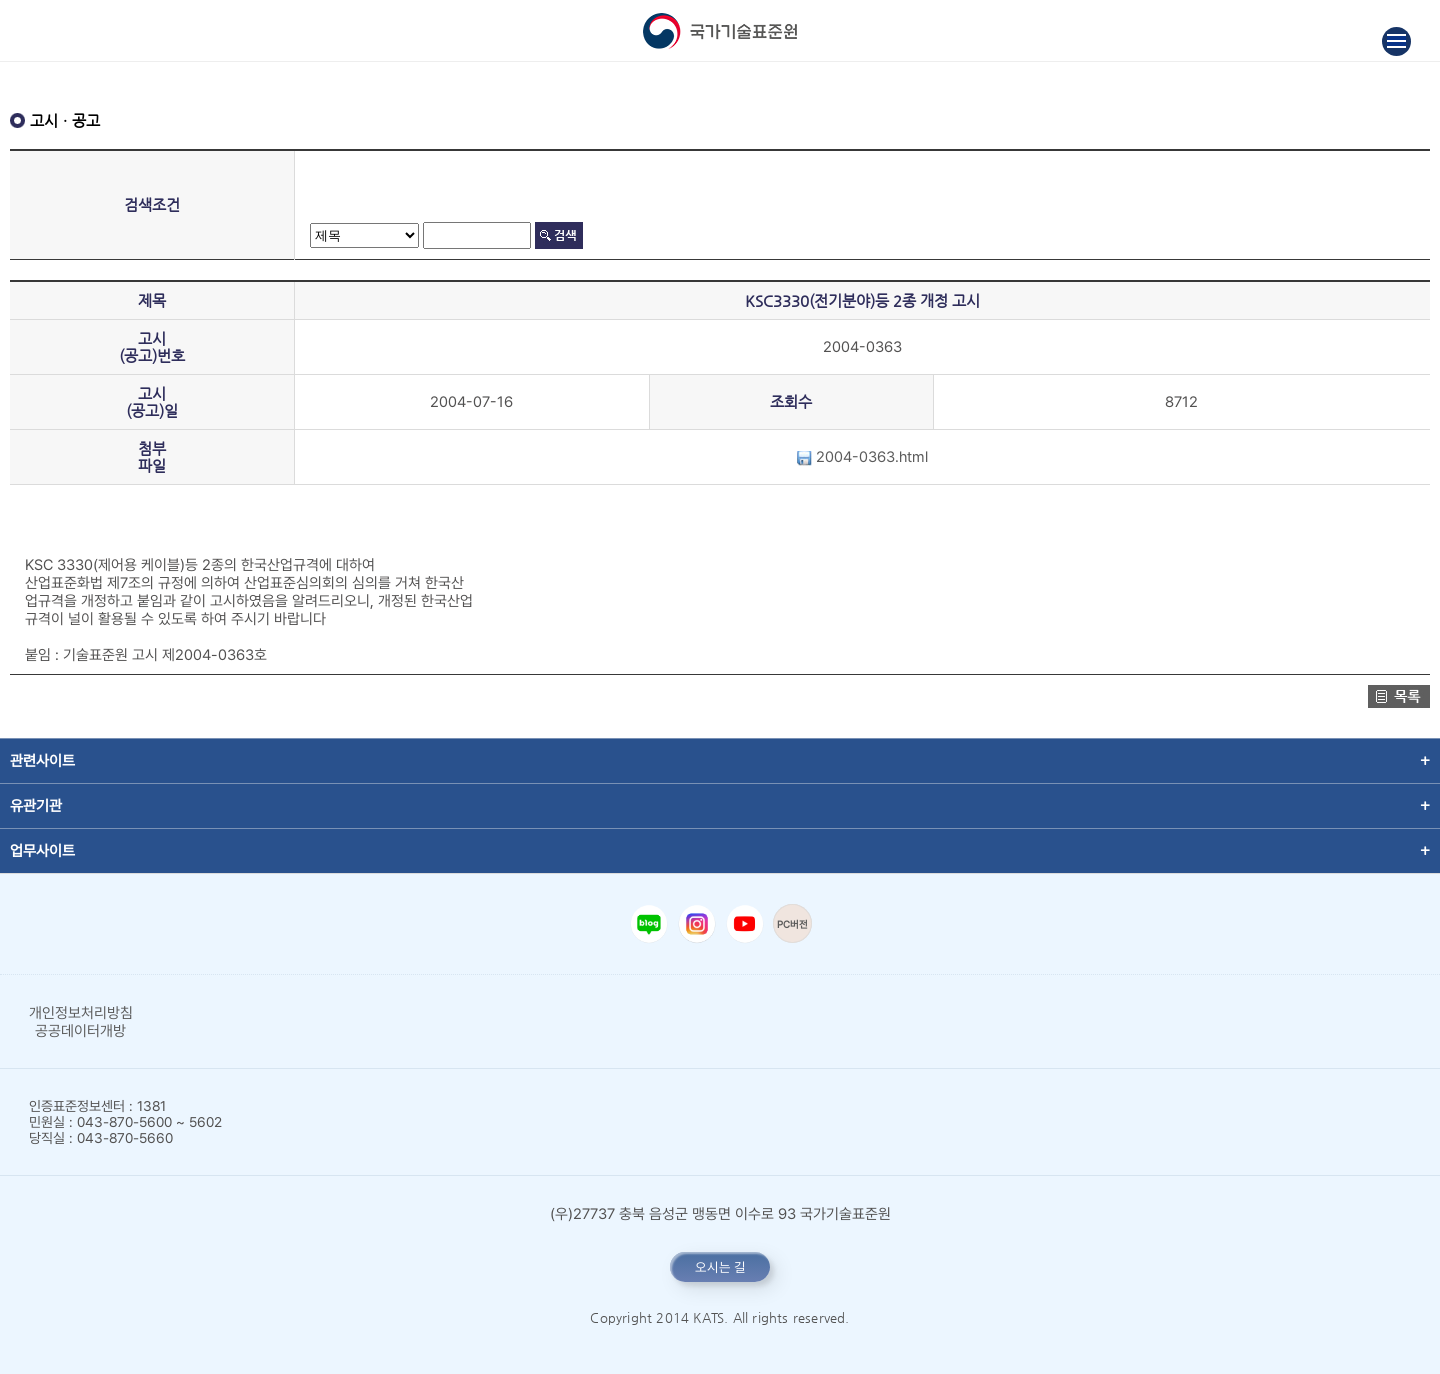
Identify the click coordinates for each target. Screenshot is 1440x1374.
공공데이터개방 (80, 1031)
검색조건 (152, 204)
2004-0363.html (862, 457)
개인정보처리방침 (81, 1013)
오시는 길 (720, 1267)
